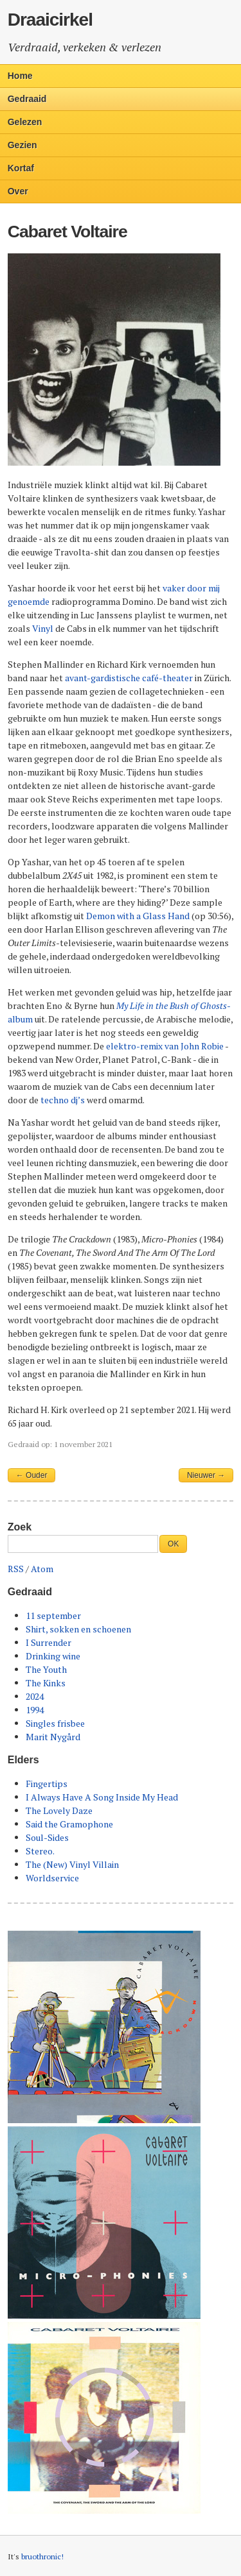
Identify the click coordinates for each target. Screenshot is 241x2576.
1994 (35, 1710)
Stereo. (40, 1851)
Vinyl (42, 628)
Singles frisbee (55, 1723)
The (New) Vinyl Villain (72, 1864)
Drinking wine (53, 1656)
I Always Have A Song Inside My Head (102, 1797)
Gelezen (25, 122)
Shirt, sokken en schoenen (78, 1629)
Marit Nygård (53, 1737)
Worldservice (52, 1878)
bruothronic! (42, 2556)
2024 (35, 1696)
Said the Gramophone (69, 1824)
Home (20, 76)
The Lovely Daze (59, 1810)
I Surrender (48, 1642)
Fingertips (46, 1783)
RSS (16, 1569)
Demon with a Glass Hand (138, 916)
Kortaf (21, 168)
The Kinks (46, 1683)
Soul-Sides (47, 1837)
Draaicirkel (50, 20)
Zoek (19, 1526)
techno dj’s (62, 1100)
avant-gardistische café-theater (129, 678)
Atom (42, 1569)
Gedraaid (27, 99)
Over (18, 191)
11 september (53, 1615)
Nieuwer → (206, 1475)
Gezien (22, 145)
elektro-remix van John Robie (165, 1046)
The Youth (46, 1669)
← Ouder (32, 1475)
